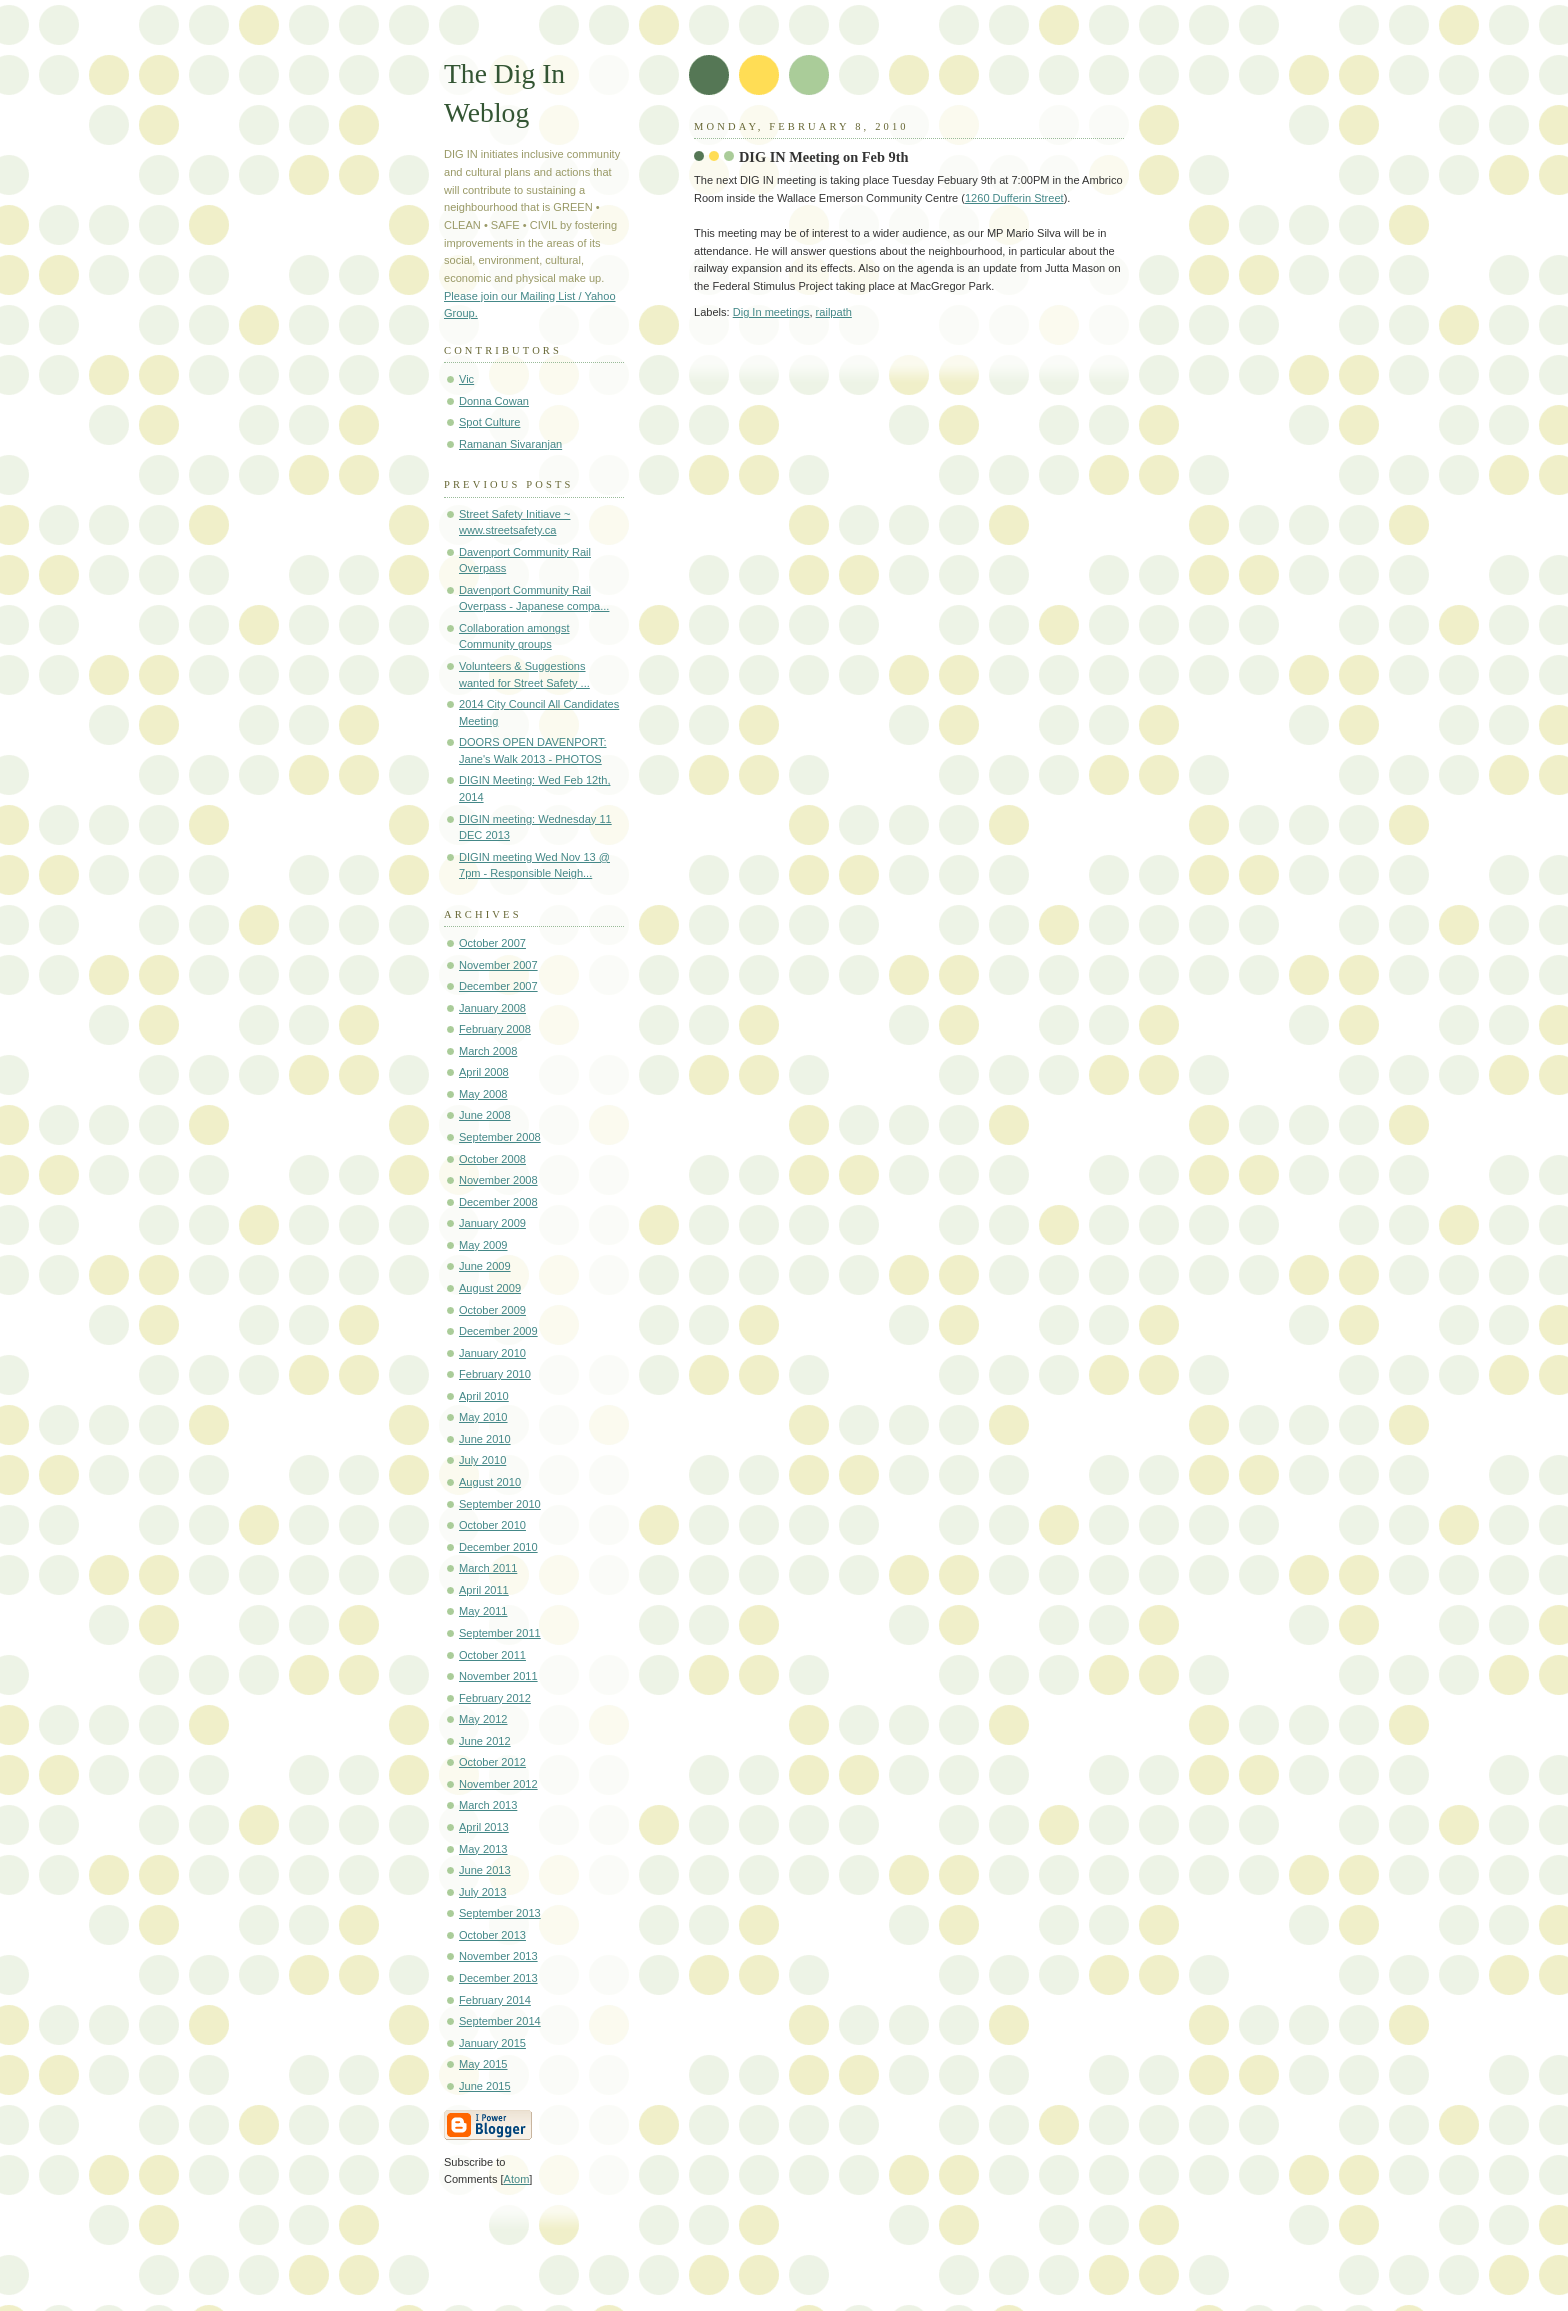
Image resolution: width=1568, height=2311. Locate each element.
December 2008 (498, 1202)
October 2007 (492, 943)
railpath (834, 312)
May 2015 (483, 2064)
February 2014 (495, 2000)
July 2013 (482, 1892)
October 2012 (492, 1762)
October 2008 (492, 1159)
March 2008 (488, 1051)
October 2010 (492, 1525)
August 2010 (490, 1482)
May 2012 (483, 1719)
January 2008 (492, 1008)
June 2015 (485, 2086)
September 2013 (500, 1913)
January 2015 (492, 2043)
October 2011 (492, 1655)
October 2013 (492, 1935)
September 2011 (500, 1633)
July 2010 (482, 1460)
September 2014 (500, 2021)
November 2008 (498, 1180)
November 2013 (498, 1956)
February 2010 (495, 1374)
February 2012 (495, 1698)
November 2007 (498, 965)
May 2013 (483, 1849)
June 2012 (485, 1741)
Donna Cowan (494, 401)
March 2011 (488, 1568)
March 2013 (488, 1805)
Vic (466, 379)
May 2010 (483, 1417)
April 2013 (484, 1827)
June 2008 (485, 1115)
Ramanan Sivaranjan (510, 444)
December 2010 (498, 1547)
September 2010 (500, 1504)
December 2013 (498, 1978)
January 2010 (492, 1353)
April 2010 (484, 1396)
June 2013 (485, 1870)
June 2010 (485, 1439)
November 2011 (498, 1676)
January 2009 (492, 1223)
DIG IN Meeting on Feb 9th (824, 157)
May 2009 (483, 1245)
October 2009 (492, 1310)
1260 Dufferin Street (1014, 198)
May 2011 (483, 1611)
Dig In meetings (771, 312)
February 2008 (495, 1029)
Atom (517, 2179)
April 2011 (484, 1590)
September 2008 (500, 1137)
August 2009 (490, 1288)
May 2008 (483, 1094)
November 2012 (498, 1784)
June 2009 (485, 1266)
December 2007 (498, 986)
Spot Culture (489, 422)
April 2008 (484, 1072)
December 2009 (498, 1331)
